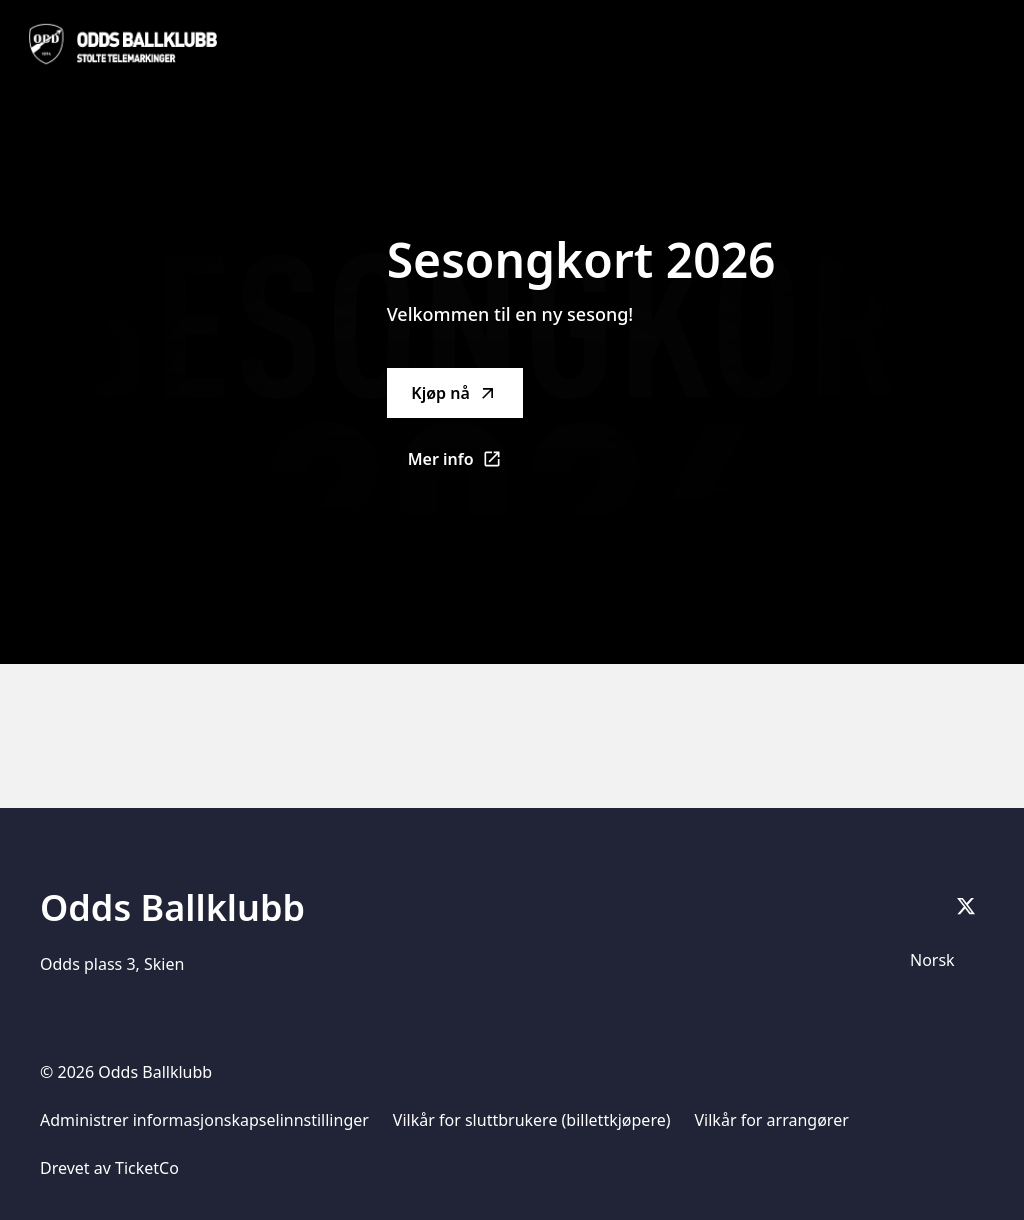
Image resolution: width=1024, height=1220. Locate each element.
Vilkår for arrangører (772, 1120)
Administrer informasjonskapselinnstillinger (204, 1120)
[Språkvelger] (941, 960)
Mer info (465, 465)
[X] (966, 906)
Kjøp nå (454, 393)
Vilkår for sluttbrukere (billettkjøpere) (532, 1120)
